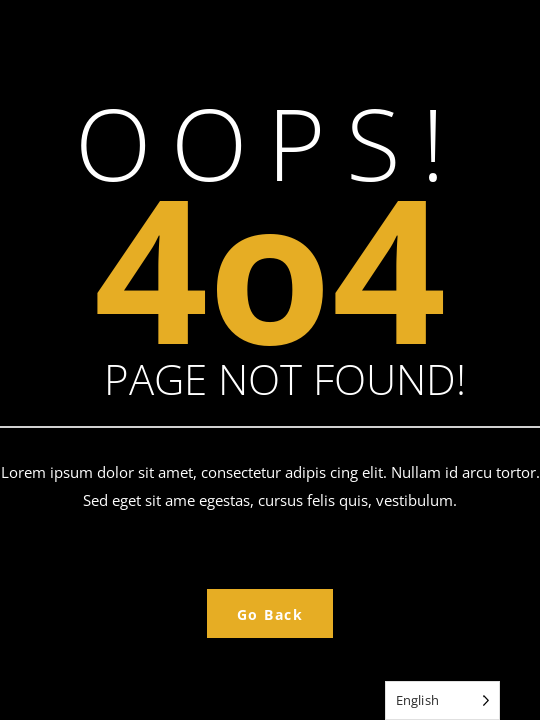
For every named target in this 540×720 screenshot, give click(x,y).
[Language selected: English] (442, 700)
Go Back (270, 614)
